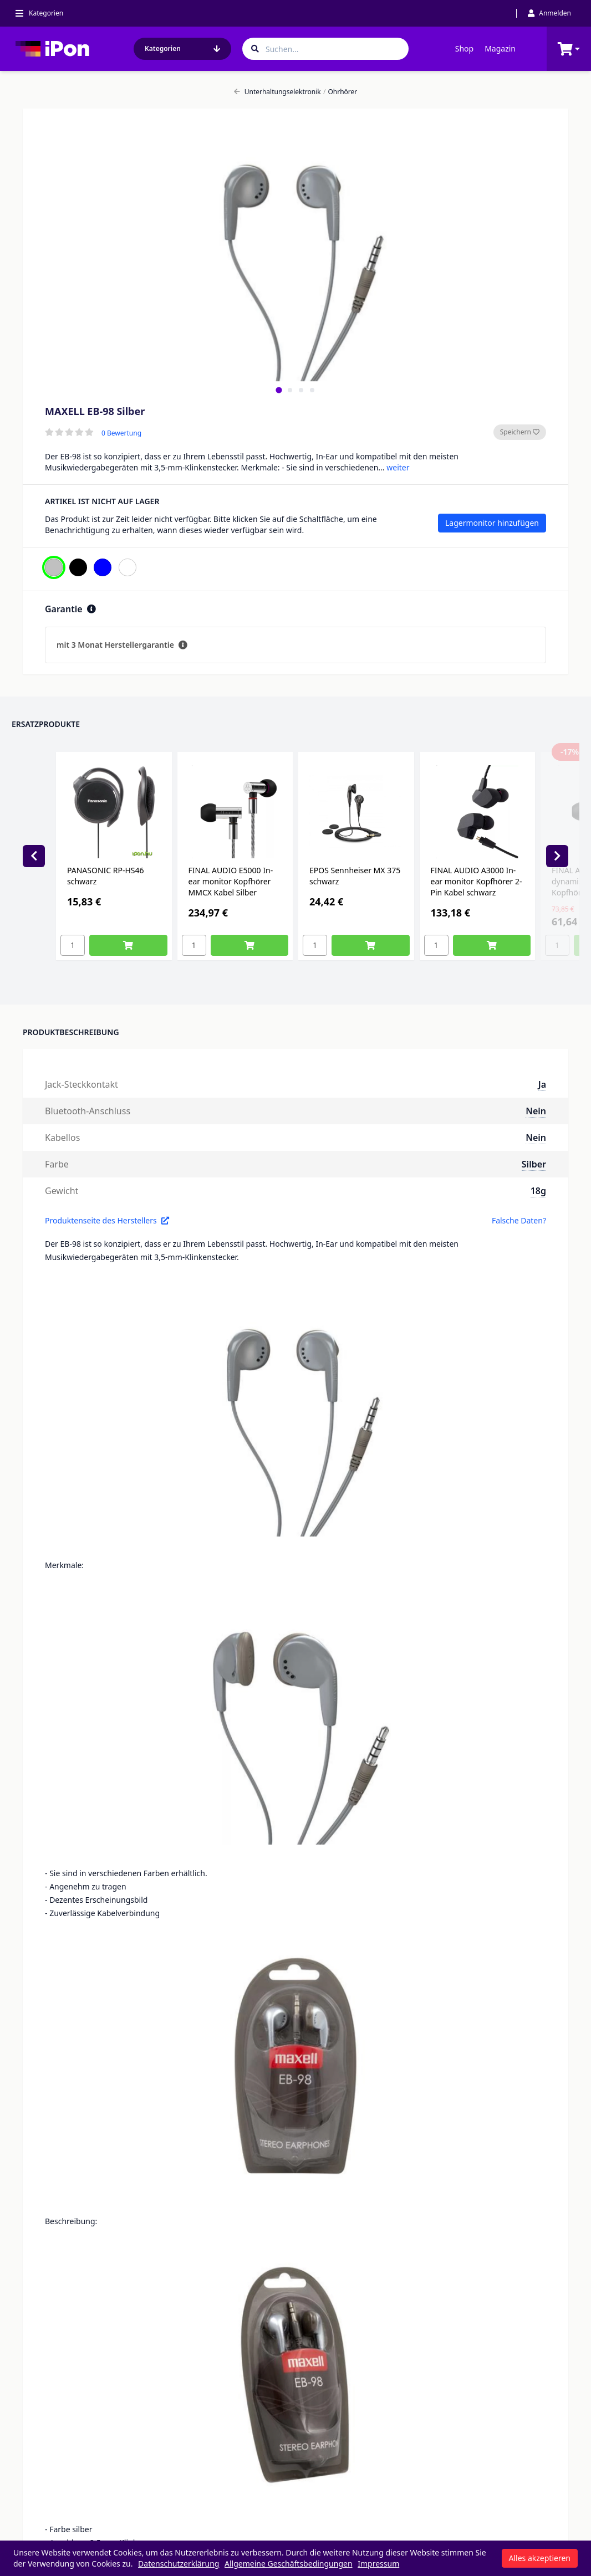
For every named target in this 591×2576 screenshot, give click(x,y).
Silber (534, 1164)
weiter (397, 467)
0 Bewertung (121, 433)
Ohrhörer (340, 92)
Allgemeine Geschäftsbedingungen (289, 2563)
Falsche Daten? (519, 1220)
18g (538, 1191)
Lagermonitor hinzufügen (492, 523)
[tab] (279, 390)
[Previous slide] (34, 856)
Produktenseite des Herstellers (107, 1220)
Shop (464, 48)
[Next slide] (557, 856)
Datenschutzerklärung (178, 2563)
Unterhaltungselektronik (277, 92)
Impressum (378, 2563)
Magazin (500, 48)
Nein (536, 1111)
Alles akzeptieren (539, 2558)
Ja (542, 1084)
